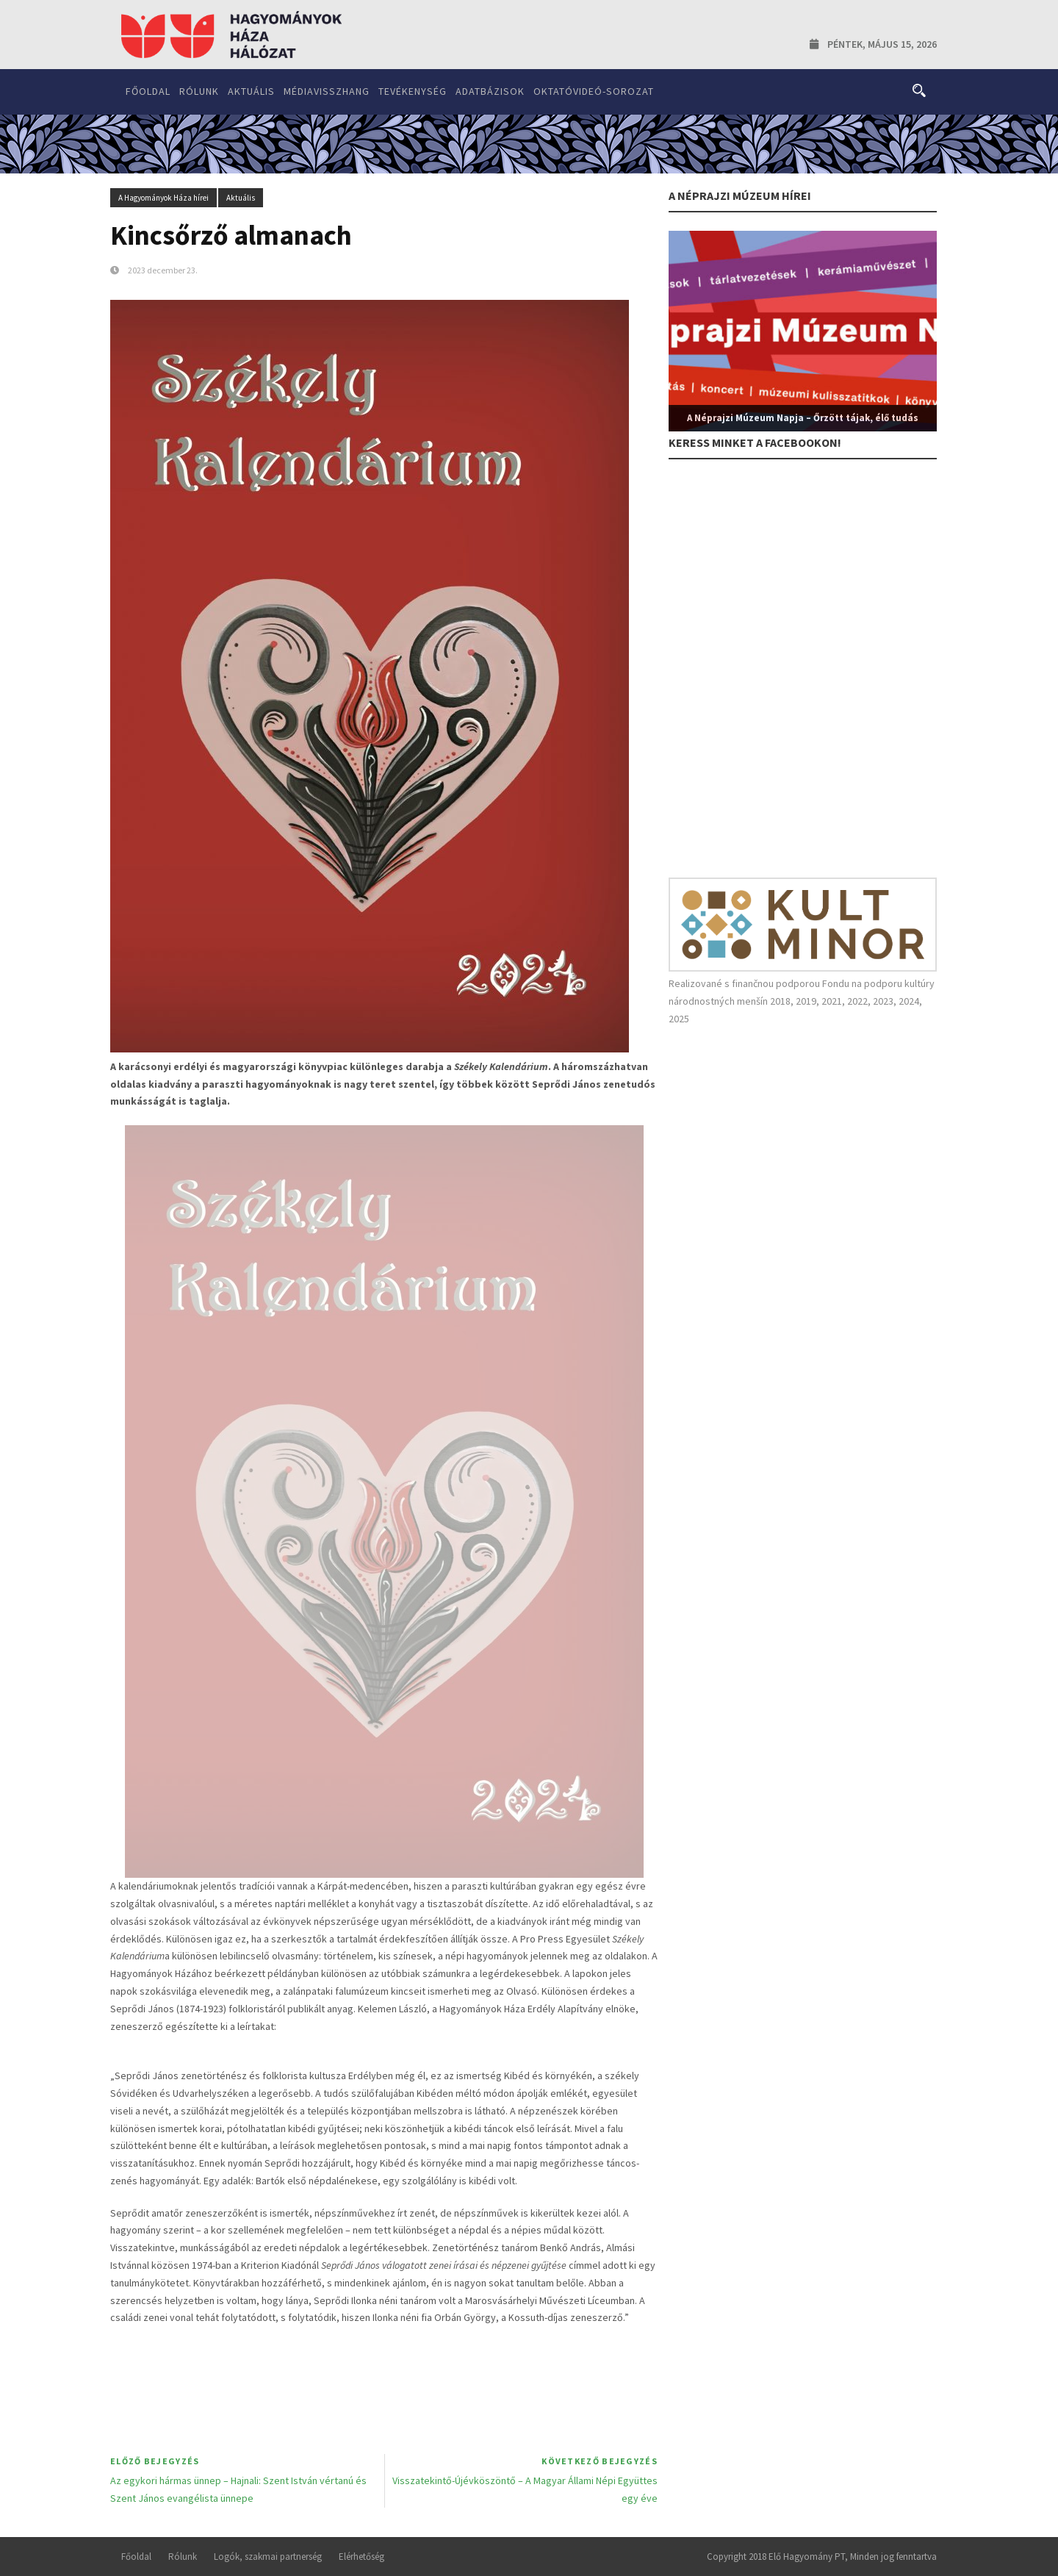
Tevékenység (412, 91)
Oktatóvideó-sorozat (593, 91)
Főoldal (148, 91)
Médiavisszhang (327, 91)
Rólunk (199, 91)
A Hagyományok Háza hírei (163, 198)
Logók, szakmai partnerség (268, 2556)
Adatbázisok (490, 91)
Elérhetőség (361, 2556)
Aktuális (251, 91)
